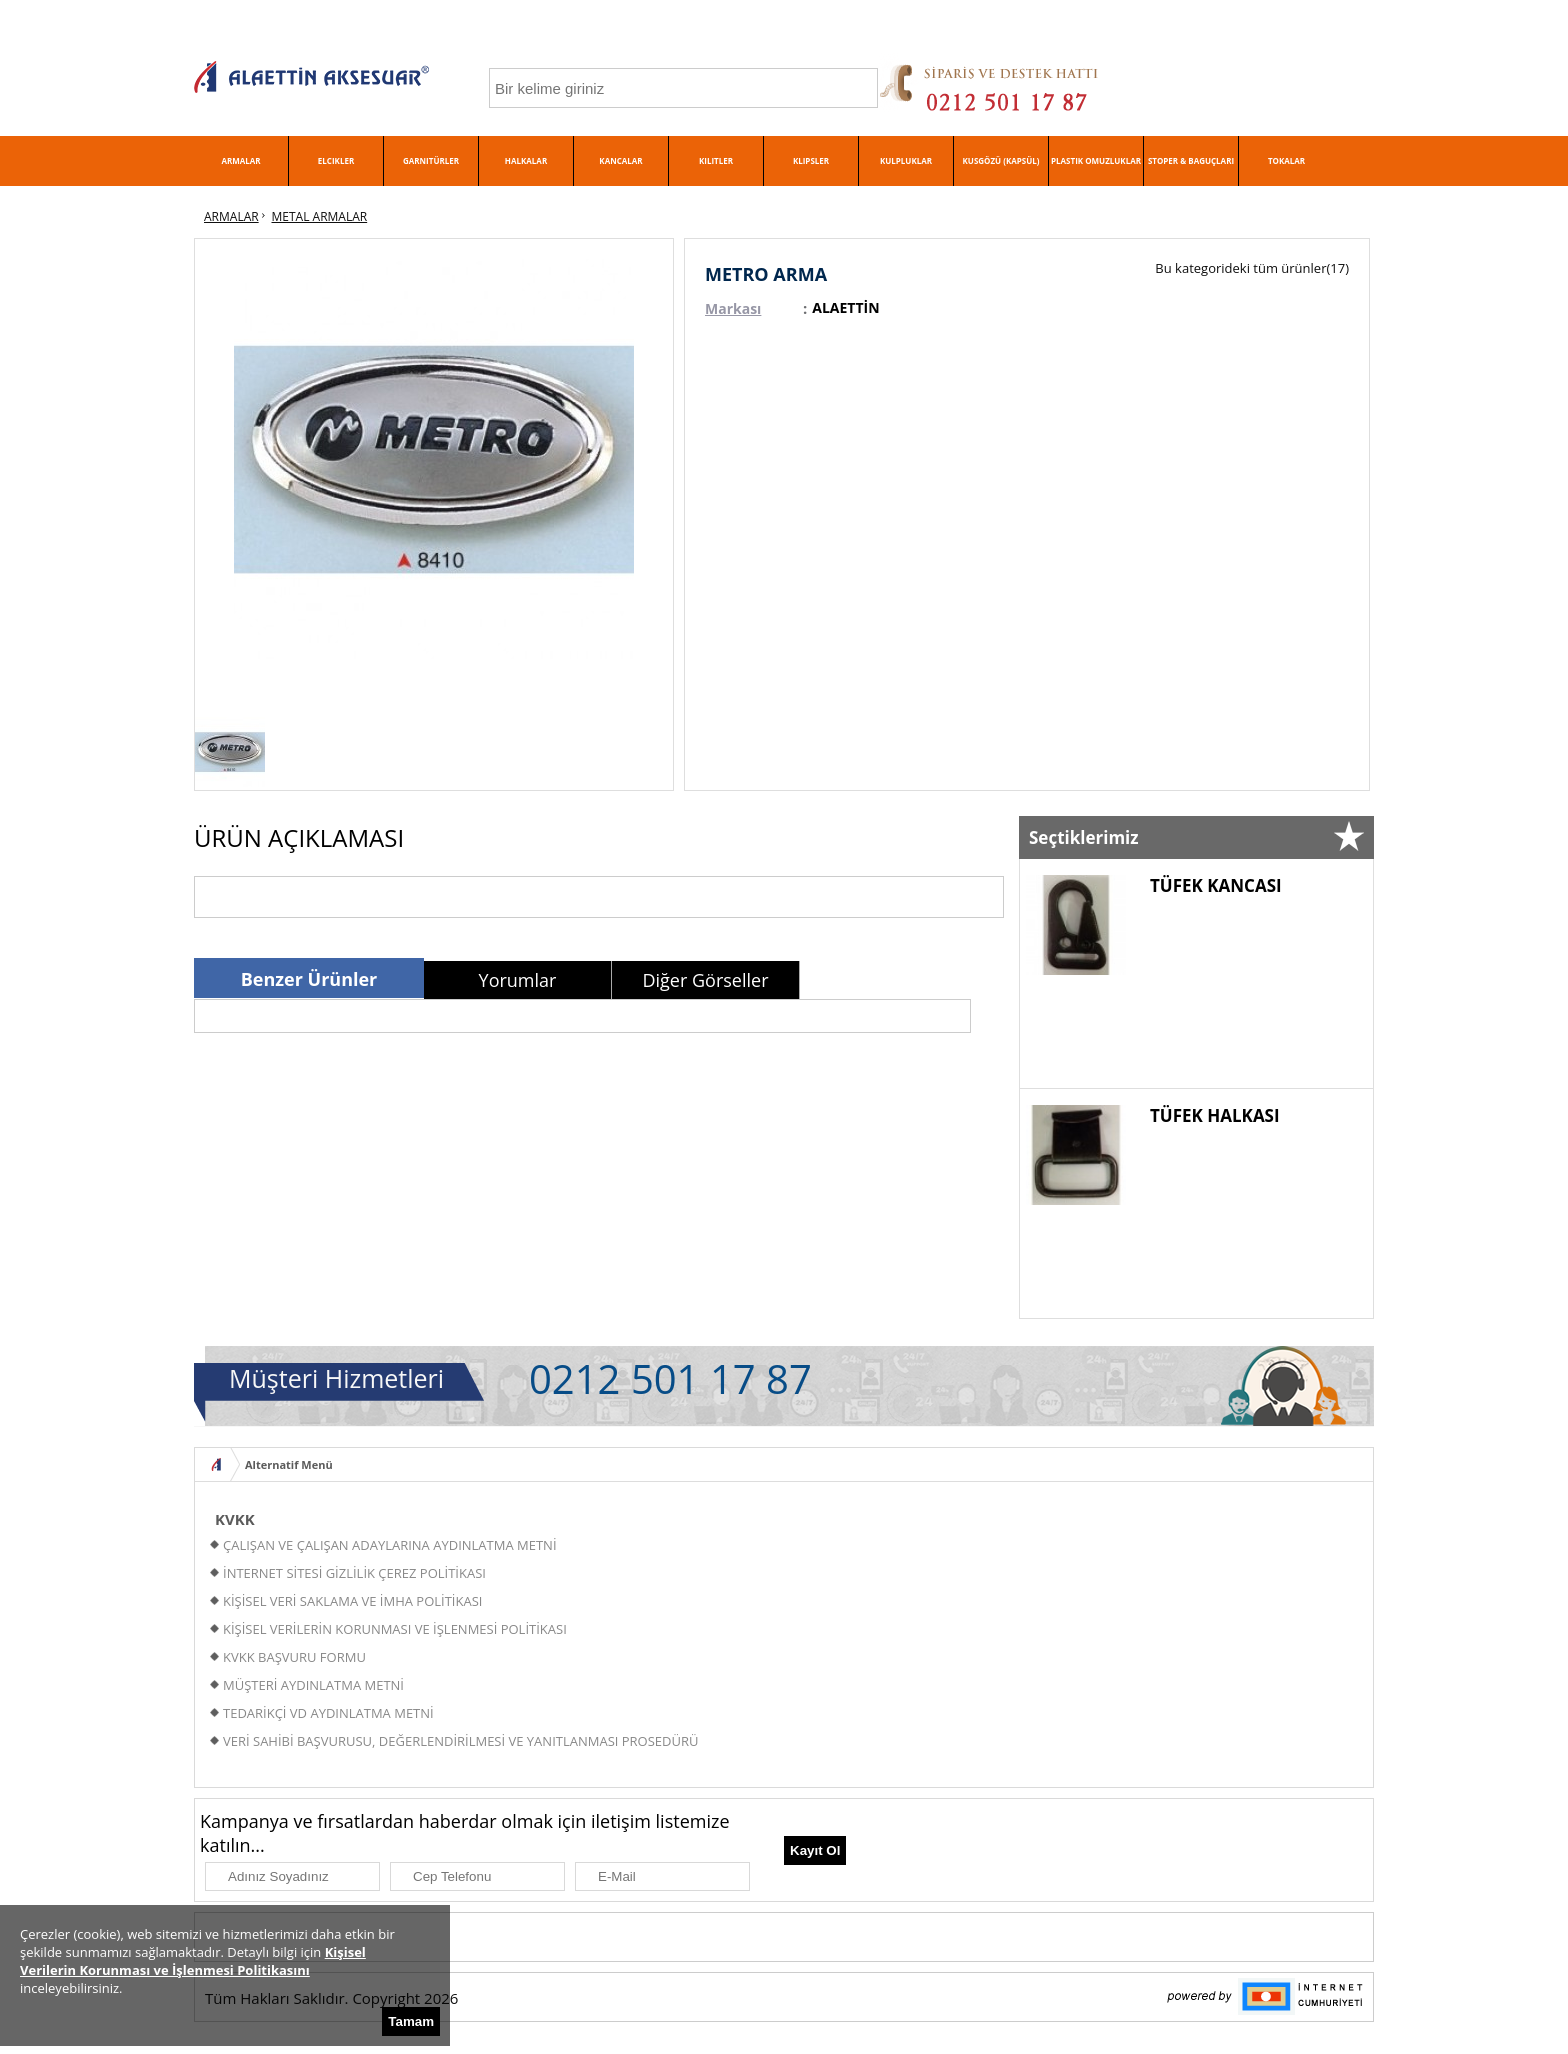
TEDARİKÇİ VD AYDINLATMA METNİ (328, 1713)
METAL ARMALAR (320, 216)
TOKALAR (1286, 160)
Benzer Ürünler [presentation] (309, 979)
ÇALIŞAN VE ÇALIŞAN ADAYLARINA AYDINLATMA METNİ (390, 1545)
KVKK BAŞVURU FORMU (294, 1657)
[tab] (309, 978)
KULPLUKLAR (906, 160)
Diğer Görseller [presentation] (705, 980)
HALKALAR (526, 160)
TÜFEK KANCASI (1216, 885)
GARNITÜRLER (431, 160)
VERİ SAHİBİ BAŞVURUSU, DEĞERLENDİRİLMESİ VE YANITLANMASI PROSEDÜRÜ (460, 1741)
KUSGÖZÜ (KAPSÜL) (1001, 160)
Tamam (411, 2021)
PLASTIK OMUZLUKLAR (1096, 160)
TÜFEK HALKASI (1215, 1115)
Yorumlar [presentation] (518, 980)
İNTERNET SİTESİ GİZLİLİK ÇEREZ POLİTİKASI (354, 1573)
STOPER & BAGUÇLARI (1191, 160)
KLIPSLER (811, 160)
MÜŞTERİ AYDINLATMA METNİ (313, 1685)
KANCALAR (620, 160)
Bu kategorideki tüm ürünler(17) (1252, 268)
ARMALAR (240, 160)
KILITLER (716, 160)
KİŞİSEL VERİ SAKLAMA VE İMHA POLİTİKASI (352, 1601)
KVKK (235, 1519)
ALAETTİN (845, 307)
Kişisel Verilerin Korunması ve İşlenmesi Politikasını (193, 1961)
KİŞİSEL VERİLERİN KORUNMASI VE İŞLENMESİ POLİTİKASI (395, 1629)
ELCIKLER (336, 160)
